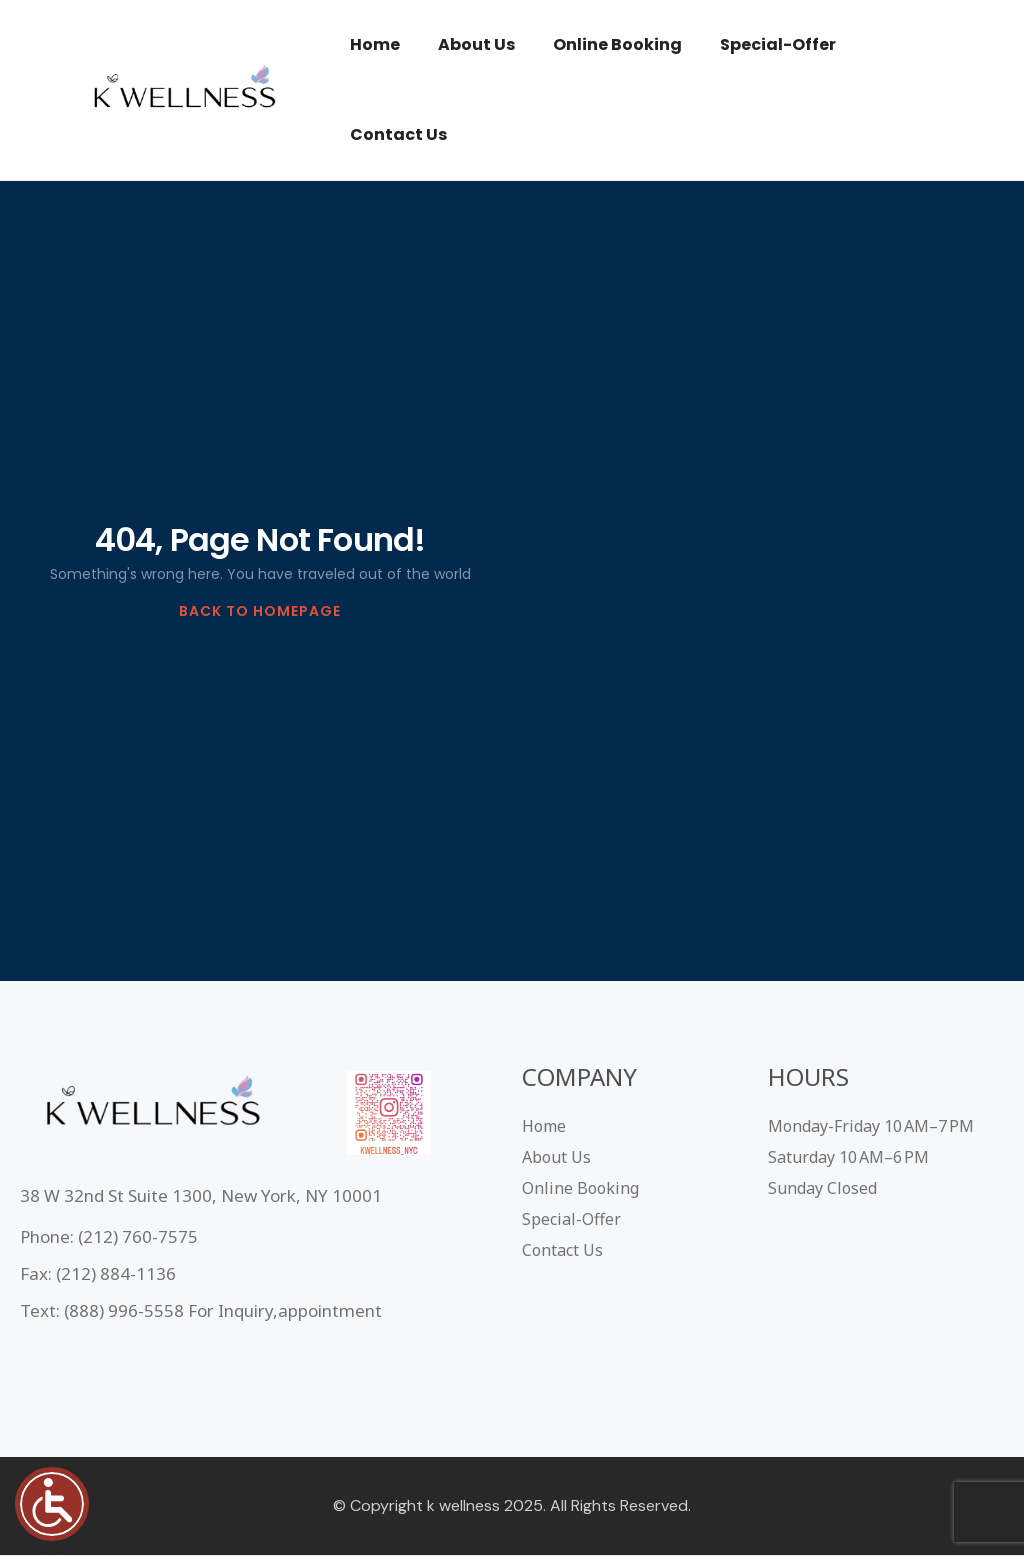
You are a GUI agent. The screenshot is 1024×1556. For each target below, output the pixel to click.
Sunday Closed (822, 1188)
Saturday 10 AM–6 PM (848, 1157)
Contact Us (398, 134)
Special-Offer (778, 44)
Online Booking (617, 44)
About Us (476, 44)
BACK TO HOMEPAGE (260, 611)
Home (375, 44)
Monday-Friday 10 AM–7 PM (871, 1126)
